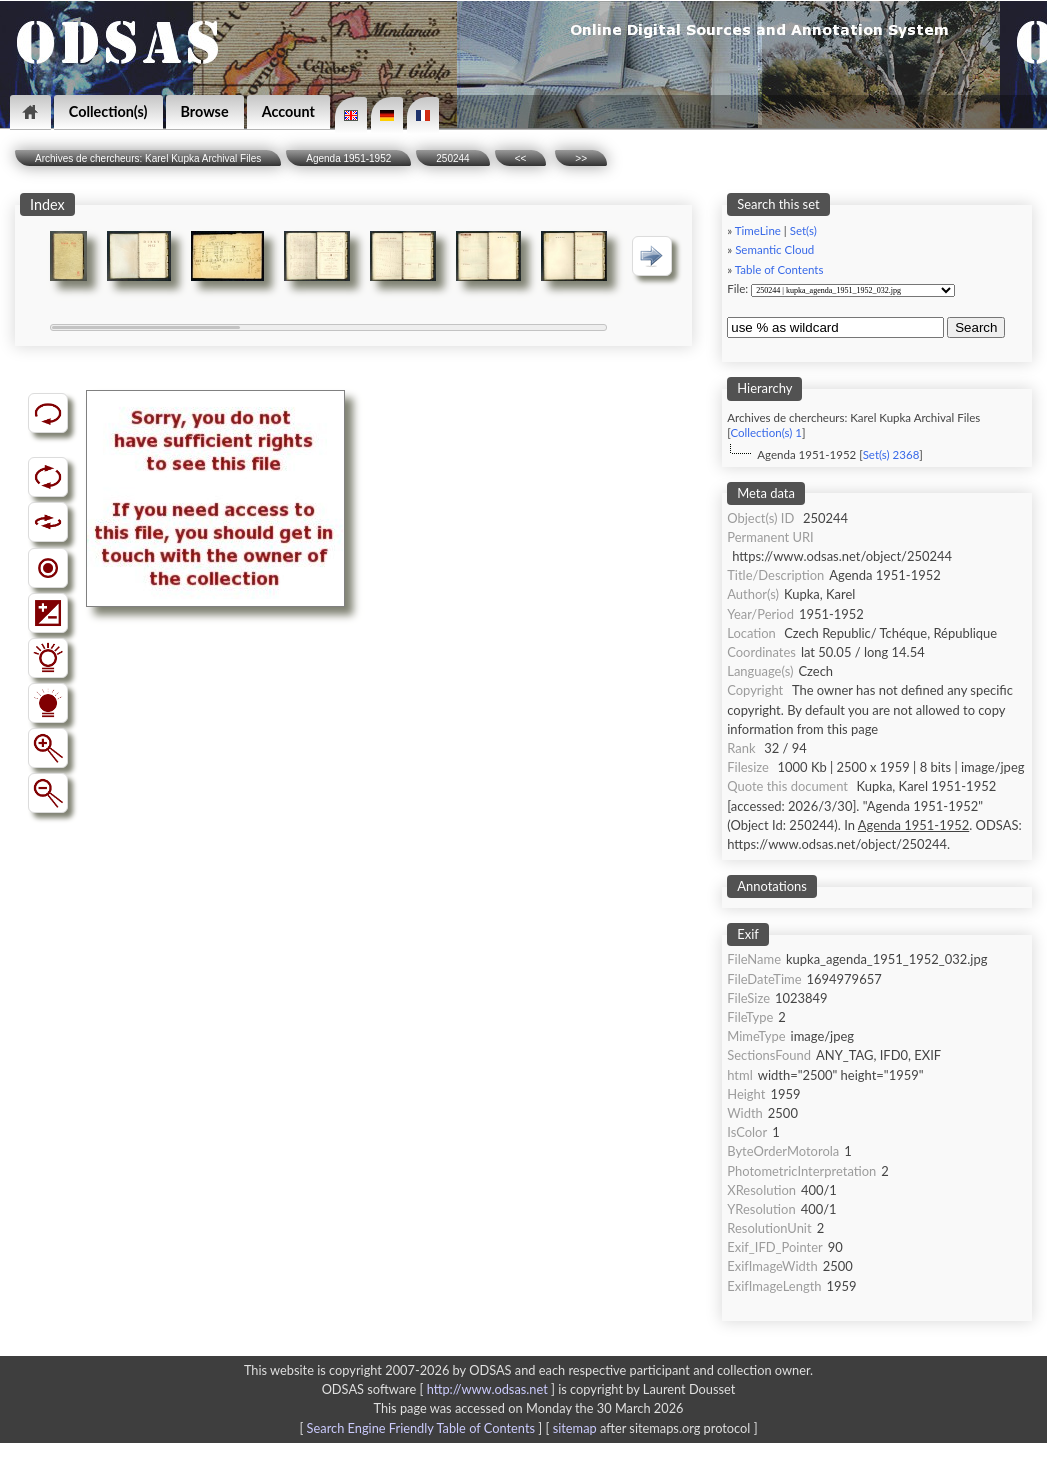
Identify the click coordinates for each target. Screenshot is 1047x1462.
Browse (205, 111)
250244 (452, 158)
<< (521, 158)
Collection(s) (108, 111)
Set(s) (803, 230)
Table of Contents (779, 269)
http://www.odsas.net (487, 1389)
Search (976, 327)
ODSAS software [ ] (440, 1389)
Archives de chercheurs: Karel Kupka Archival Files (148, 158)
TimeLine (758, 230)
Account (288, 111)
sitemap (575, 1428)
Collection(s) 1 (765, 432)
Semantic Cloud (774, 249)
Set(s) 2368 (891, 454)
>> (581, 158)
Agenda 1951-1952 (348, 158)
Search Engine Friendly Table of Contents (421, 1428)
